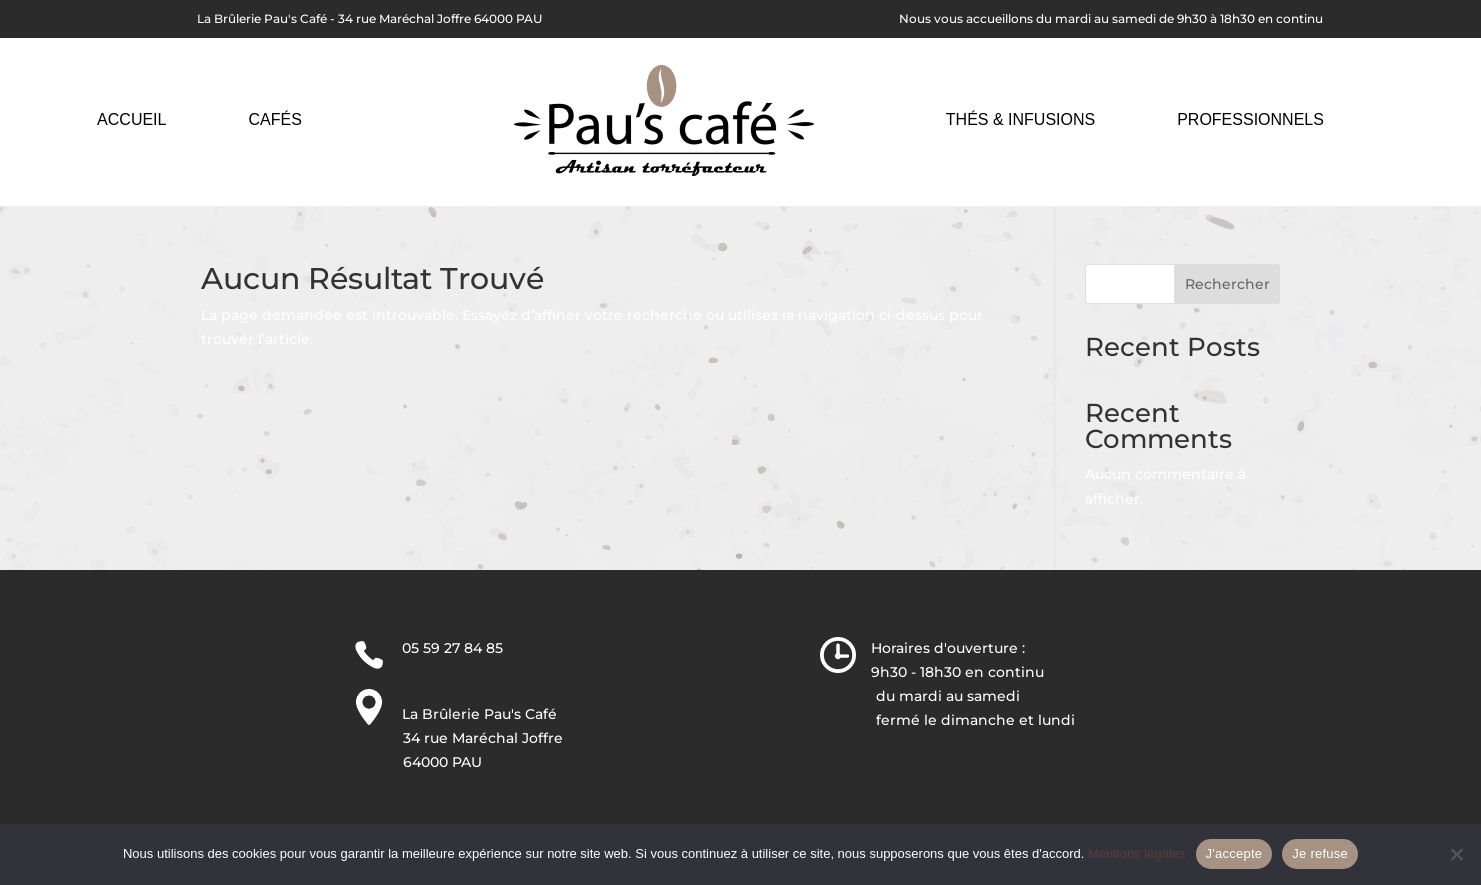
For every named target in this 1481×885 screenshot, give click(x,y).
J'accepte (1234, 853)
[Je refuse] (1456, 854)
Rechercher (1227, 284)
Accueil (131, 119)
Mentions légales (1137, 853)
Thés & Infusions (1020, 119)
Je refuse (1320, 853)
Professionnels (1250, 119)
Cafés (274, 119)
